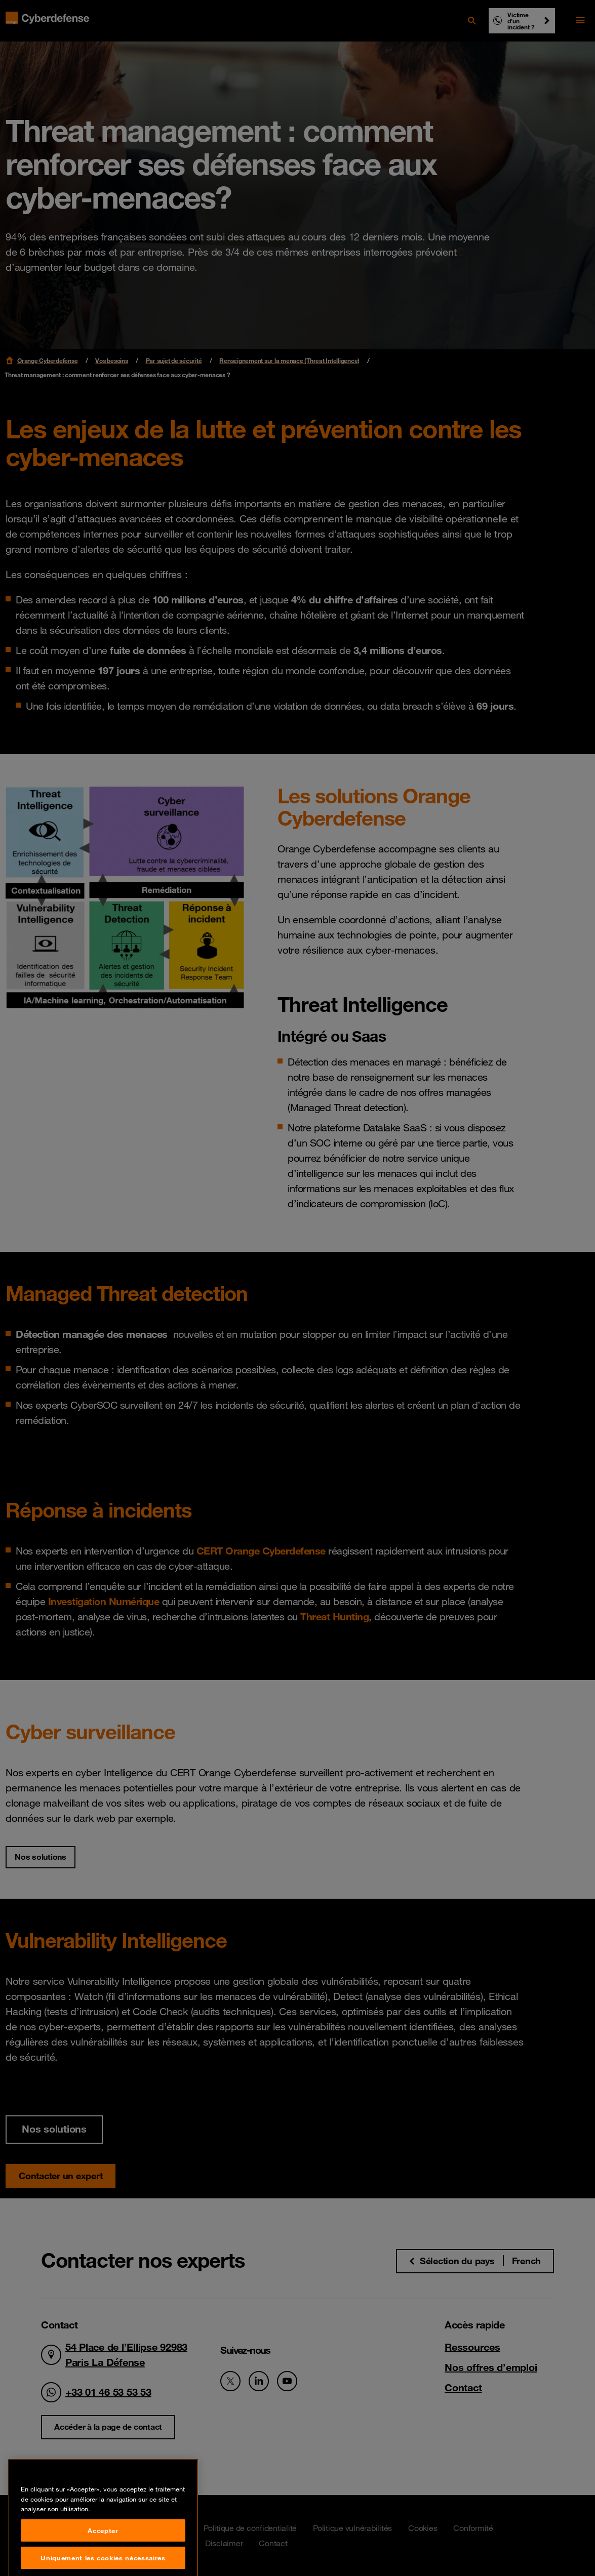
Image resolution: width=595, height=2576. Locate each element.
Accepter (103, 2563)
